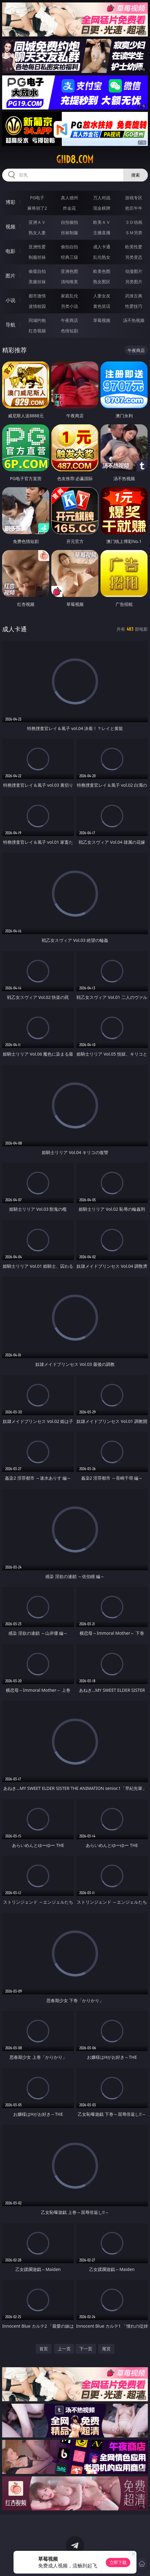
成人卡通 (101, 247)
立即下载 (118, 2562)
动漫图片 (133, 271)
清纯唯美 (69, 282)
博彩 (10, 202)
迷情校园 (37, 306)
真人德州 (69, 198)
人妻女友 (101, 296)
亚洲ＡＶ (37, 222)
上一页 (64, 2349)
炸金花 (69, 208)
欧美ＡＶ (101, 222)
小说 (10, 300)
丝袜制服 (69, 232)
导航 (10, 324)
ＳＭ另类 (133, 232)
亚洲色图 (69, 271)
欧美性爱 (133, 247)
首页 (43, 2349)
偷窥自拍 (37, 271)
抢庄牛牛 (133, 208)
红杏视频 (37, 331)
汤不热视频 (133, 320)
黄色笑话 (101, 306)
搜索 (135, 175)
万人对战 (101, 198)
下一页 (85, 2349)
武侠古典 (133, 296)
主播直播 (101, 232)
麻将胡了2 (37, 208)
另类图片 (133, 282)
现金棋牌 (101, 208)
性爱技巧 (133, 306)
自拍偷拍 (69, 222)
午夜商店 (69, 320)
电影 (10, 251)
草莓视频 (101, 320)
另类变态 (133, 257)
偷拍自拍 (69, 247)
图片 (10, 275)
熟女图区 (101, 282)
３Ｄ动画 (133, 222)
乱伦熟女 (101, 257)
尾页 (106, 2349)
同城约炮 (37, 320)
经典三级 (69, 257)
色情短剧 (69, 331)
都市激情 (37, 296)
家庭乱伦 (69, 296)
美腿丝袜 (37, 282)
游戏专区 (133, 198)
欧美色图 (101, 271)
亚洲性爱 (37, 247)
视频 (10, 226)
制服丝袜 (37, 257)
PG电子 (37, 198)
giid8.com (74, 159)
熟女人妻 (37, 232)
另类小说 (69, 306)
